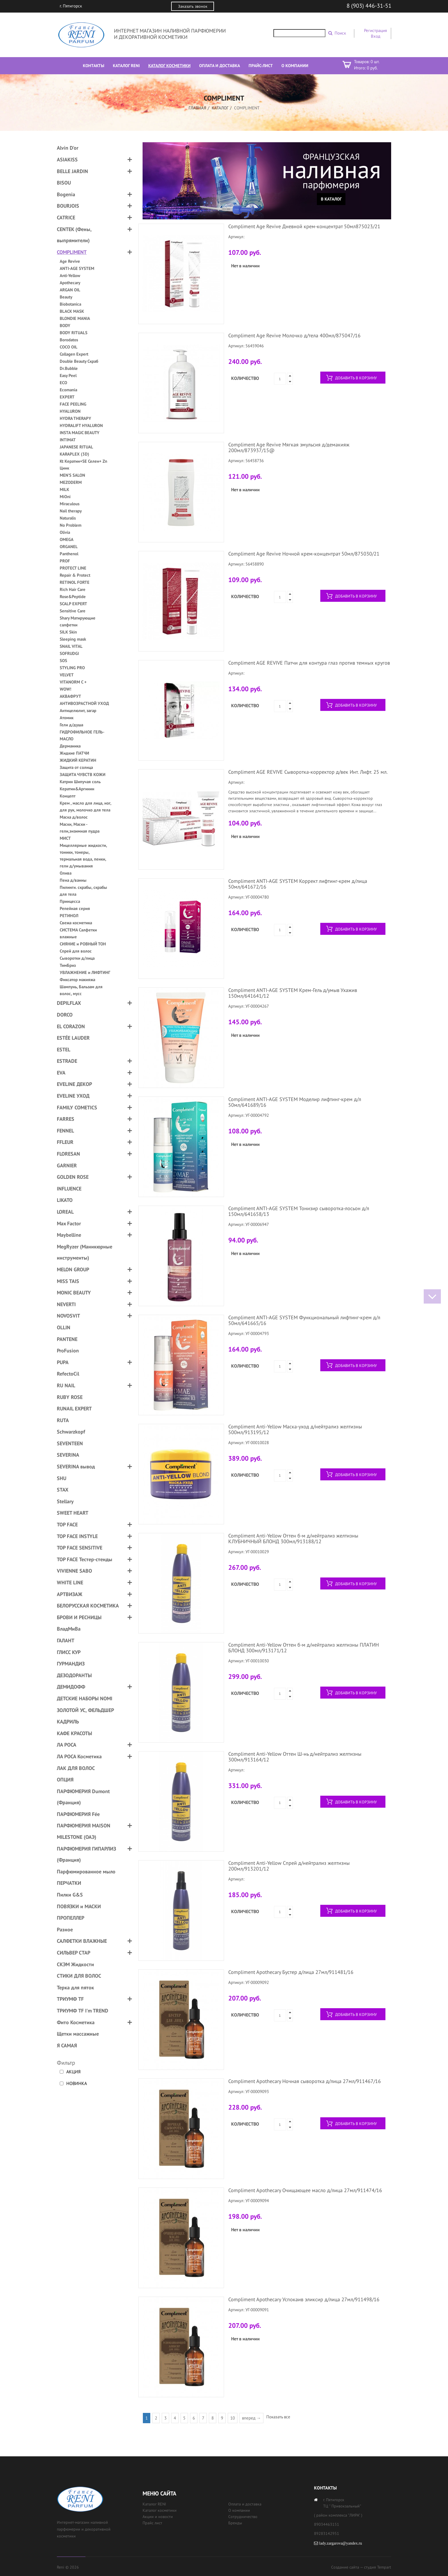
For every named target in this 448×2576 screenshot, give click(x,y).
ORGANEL (69, 546)
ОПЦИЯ (65, 1779)
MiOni (65, 496)
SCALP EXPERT (73, 603)
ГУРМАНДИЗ (71, 1663)
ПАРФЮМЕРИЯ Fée (78, 1814)
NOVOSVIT (68, 1315)
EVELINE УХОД (73, 1095)
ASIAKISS (67, 159)
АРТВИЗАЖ (69, 1594)
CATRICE (66, 217)
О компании (239, 2510)
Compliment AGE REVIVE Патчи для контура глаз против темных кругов (309, 662)
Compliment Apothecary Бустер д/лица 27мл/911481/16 (290, 1972)
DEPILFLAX (69, 1003)
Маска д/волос (74, 817)
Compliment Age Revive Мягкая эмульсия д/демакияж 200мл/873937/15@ (288, 447)
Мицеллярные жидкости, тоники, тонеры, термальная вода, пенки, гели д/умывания (83, 856)
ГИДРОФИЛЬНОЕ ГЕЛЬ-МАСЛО (82, 735)
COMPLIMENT (72, 252)
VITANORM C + (73, 682)
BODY (65, 325)
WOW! (65, 689)
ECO (63, 382)
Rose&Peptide (73, 596)
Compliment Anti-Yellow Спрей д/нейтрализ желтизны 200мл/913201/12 (289, 1866)
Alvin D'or (67, 148)
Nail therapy (71, 511)
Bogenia (66, 194)
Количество (245, 378)
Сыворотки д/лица (77, 958)
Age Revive (70, 261)
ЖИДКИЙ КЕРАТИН (78, 760)
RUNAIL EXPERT (74, 1408)
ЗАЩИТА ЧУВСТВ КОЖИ (82, 774)
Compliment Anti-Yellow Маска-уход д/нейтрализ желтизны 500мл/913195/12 (295, 1429)
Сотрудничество (242, 2516)
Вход (375, 36)
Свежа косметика (76, 922)
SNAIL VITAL (71, 646)
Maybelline (69, 1235)
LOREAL (65, 1211)
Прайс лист (152, 2522)
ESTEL (63, 1049)
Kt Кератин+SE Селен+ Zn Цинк (83, 464)
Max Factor (69, 1223)
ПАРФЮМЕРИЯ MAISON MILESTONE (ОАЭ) (83, 1831)
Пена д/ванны (73, 880)
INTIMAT (68, 439)
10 (232, 2418)
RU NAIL (66, 1385)
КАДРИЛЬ (68, 1721)
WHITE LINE (70, 1582)
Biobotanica (70, 304)
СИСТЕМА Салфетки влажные (78, 933)
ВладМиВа (69, 1628)
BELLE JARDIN (72, 171)
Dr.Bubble (69, 368)
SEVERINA (68, 1455)
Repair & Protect (75, 575)
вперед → (251, 2418)
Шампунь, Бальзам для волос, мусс (81, 990)
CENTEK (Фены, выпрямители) (74, 235)
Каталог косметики (160, 2510)
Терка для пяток (75, 1987)
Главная (197, 108)
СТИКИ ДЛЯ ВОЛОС (79, 1975)
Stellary (65, 1501)
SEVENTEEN (70, 1443)
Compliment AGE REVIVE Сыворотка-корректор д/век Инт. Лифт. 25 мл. (308, 772)
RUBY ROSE (70, 1397)
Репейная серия (75, 908)
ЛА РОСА (66, 1744)
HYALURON (70, 411)
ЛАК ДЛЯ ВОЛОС (76, 1768)
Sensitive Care (72, 611)
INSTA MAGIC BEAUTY (79, 432)
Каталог (220, 108)
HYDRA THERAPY (75, 418)
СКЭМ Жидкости (75, 1964)
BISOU (64, 182)
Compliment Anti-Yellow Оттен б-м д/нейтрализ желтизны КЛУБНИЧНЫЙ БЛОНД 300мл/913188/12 (293, 1538)
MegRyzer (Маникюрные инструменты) (84, 1252)
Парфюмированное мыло (86, 1871)
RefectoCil (68, 1373)
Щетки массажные (78, 2033)
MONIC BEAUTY (74, 1292)
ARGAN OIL (70, 289)
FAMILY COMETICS (77, 1107)
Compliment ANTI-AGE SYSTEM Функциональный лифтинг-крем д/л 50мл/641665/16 (304, 1320)
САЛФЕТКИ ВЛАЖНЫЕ (82, 1941)
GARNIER (67, 1165)
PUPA (63, 1362)
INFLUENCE (69, 1188)
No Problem (70, 525)
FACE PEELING (73, 404)
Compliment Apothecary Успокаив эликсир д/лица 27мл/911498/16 (303, 2299)
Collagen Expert (74, 354)
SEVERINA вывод (76, 1466)
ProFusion (68, 1350)
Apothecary (70, 282)
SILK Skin (68, 632)
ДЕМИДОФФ (71, 1686)
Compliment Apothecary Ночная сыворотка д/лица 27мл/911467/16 (304, 2081)
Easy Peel (68, 375)
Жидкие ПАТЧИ (74, 753)
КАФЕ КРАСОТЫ (74, 1733)
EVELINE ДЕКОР (74, 1084)
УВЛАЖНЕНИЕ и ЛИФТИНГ (85, 972)
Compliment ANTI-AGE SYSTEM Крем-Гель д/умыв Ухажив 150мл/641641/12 (292, 993)
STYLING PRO (72, 667)
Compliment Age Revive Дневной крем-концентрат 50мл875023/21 (304, 226)
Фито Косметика (76, 2022)
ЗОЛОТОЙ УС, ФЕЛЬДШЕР (85, 1710)
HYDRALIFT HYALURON (81, 425)
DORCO (65, 1014)
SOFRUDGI (69, 653)
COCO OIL (68, 347)
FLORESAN (68, 1153)
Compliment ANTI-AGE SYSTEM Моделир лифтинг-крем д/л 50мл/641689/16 (294, 1102)
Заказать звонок (192, 6)
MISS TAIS (68, 1281)
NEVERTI (66, 1304)
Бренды (235, 2522)
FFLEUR (65, 1142)
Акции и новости (158, 2516)
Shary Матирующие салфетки (77, 621)
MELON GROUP (73, 1269)
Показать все (278, 2416)
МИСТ (65, 838)
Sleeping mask (73, 639)
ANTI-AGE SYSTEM (77, 268)
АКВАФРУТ (70, 696)
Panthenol (69, 553)
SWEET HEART (72, 1512)
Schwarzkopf (71, 1431)
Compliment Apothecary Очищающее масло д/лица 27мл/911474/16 (305, 2190)
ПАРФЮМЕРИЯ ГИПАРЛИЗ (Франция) (86, 1854)
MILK (64, 489)
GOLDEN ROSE (73, 1177)
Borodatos (69, 339)
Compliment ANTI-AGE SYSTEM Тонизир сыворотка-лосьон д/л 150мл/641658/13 (298, 1211)
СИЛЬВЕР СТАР (73, 1952)
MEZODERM (71, 482)
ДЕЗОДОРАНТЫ (74, 1675)
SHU (61, 1478)
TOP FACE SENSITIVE (79, 1547)
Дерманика (70, 746)
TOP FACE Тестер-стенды (84, 1559)
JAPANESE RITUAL (76, 447)
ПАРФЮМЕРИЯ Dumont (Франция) (83, 1797)
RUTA (63, 1420)
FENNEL (65, 1130)
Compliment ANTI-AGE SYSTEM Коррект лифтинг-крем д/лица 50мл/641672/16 (297, 884)
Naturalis (68, 518)
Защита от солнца (76, 767)
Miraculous (69, 503)
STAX (62, 1489)
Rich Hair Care (72, 589)
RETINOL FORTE (74, 582)
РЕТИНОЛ (69, 915)
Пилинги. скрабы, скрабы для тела (83, 891)
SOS (63, 660)
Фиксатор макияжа (77, 979)
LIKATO (65, 1200)
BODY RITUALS (73, 332)
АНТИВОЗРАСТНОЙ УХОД (84, 703)
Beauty (66, 297)
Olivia (65, 532)
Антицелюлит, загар (78, 710)
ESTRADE (67, 1061)
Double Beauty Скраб (79, 361)
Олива (65, 873)
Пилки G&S (70, 1894)
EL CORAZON (71, 1026)
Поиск (340, 33)
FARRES (65, 1119)
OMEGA (66, 539)
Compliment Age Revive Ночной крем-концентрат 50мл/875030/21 (303, 553)
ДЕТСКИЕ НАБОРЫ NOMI (84, 1698)
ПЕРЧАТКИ (69, 1883)
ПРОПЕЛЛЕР (70, 1918)
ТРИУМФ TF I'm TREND (82, 2010)
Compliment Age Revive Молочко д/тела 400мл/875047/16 (294, 335)
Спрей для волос (76, 951)
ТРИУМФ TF (70, 1999)
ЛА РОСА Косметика (79, 1756)
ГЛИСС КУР (69, 1652)
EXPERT (67, 397)
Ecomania (68, 389)
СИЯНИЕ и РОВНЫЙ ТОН (83, 944)
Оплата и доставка (244, 2504)
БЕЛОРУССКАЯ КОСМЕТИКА (88, 1605)
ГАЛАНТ (65, 1640)
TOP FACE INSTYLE (77, 1536)
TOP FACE (67, 1524)
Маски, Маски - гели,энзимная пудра (79, 827)
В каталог (331, 199)
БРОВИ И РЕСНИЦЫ (79, 1617)
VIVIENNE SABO (74, 1570)
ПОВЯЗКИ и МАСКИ (79, 1906)
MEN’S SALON (72, 475)
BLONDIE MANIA (75, 318)
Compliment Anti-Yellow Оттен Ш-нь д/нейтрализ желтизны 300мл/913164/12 (294, 1757)
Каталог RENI (154, 2504)
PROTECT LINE (73, 568)
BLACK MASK (72, 311)
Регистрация (375, 30)
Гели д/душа (71, 724)
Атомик (66, 717)
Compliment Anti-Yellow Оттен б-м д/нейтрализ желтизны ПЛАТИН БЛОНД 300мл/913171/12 (303, 1647)
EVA (61, 1072)
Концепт (67, 796)
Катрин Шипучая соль (80, 781)
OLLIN (63, 1327)
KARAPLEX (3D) (74, 454)
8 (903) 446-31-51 (369, 5)
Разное (65, 1929)
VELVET (67, 674)
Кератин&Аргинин (77, 788)
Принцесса (70, 901)
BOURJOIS (68, 206)
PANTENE (67, 1339)
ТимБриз (68, 965)
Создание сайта (345, 2567)
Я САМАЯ (67, 2045)
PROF (65, 561)
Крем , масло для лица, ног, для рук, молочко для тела (85, 806)
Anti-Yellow (70, 275)
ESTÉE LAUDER (73, 1038)
